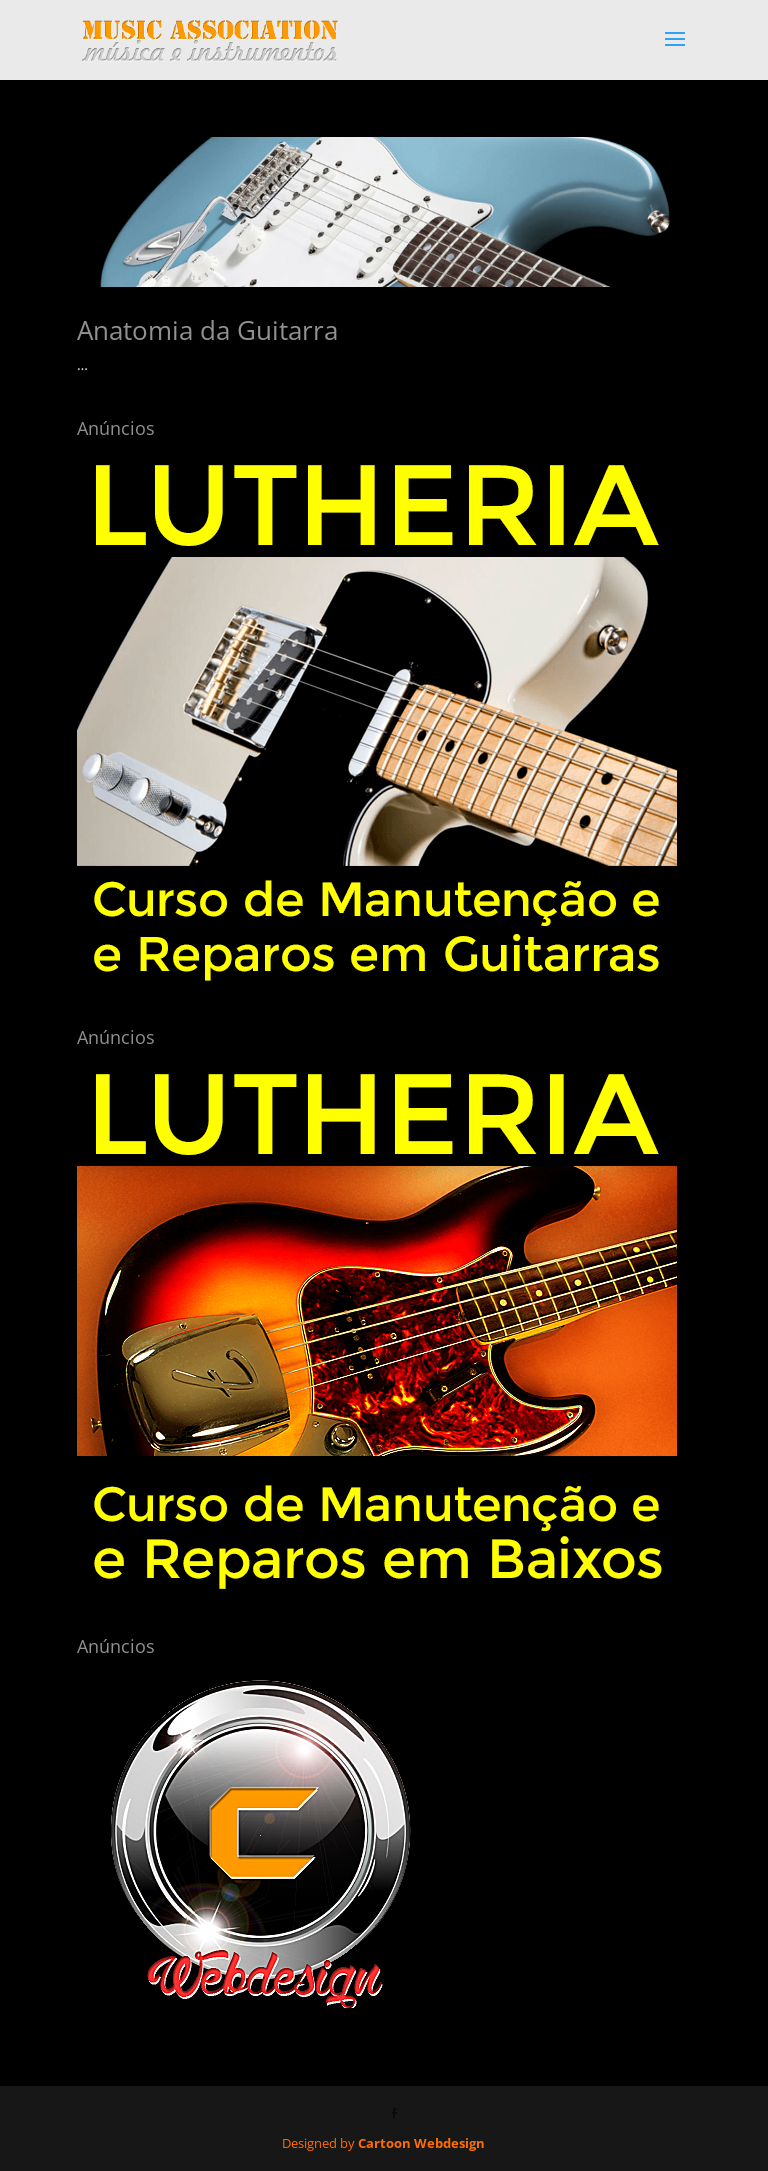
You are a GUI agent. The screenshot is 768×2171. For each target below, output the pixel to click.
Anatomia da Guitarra (207, 330)
